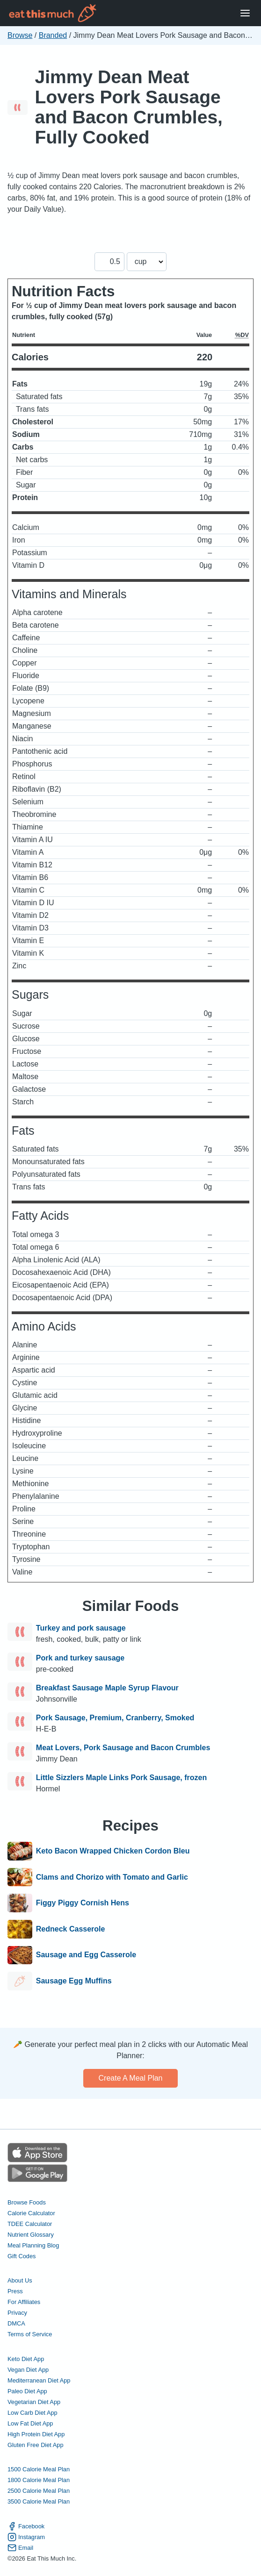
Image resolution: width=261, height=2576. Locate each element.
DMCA (16, 2323)
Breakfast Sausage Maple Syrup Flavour (107, 1688)
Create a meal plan (131, 2078)
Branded (53, 35)
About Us (19, 2280)
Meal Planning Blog (33, 2245)
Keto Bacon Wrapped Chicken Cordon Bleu (113, 1851)
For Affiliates (23, 2301)
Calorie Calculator (31, 2213)
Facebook (25, 2526)
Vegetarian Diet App (33, 2401)
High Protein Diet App (36, 2434)
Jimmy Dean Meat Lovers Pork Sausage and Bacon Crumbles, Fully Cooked (129, 107)
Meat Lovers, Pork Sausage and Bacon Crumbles (123, 1748)
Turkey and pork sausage (81, 1628)
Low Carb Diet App (32, 2412)
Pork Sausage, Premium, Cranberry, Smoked (115, 1718)
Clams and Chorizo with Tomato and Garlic (112, 1877)
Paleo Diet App (27, 2391)
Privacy (17, 2312)
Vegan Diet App (28, 2369)
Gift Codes (21, 2256)
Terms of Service (29, 2334)
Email (20, 2547)
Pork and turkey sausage (80, 1658)
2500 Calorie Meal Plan (38, 2490)
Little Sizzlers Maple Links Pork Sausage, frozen (121, 1778)
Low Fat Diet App (30, 2423)
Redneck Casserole (70, 1929)
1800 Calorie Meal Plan (38, 2479)
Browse (19, 35)
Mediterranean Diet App (38, 2380)
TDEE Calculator (29, 2223)
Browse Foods (26, 2202)
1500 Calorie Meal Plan (38, 2469)
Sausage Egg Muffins (74, 1981)
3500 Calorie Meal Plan (38, 2501)
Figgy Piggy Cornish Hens (82, 1903)
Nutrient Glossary (30, 2234)
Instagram (26, 2537)
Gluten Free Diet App (35, 2444)
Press (15, 2291)
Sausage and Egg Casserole (86, 1955)
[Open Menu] (245, 13)
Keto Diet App (25, 2358)
